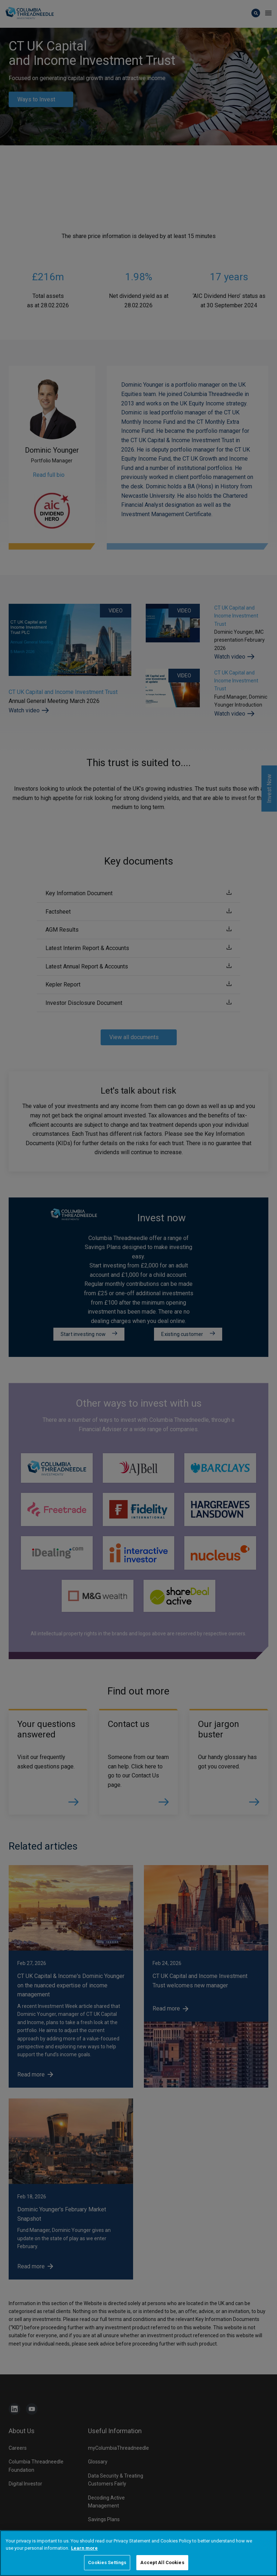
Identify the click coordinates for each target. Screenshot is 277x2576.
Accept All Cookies (162, 2562)
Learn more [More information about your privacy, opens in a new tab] (84, 2548)
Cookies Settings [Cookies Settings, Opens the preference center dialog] (107, 2562)
